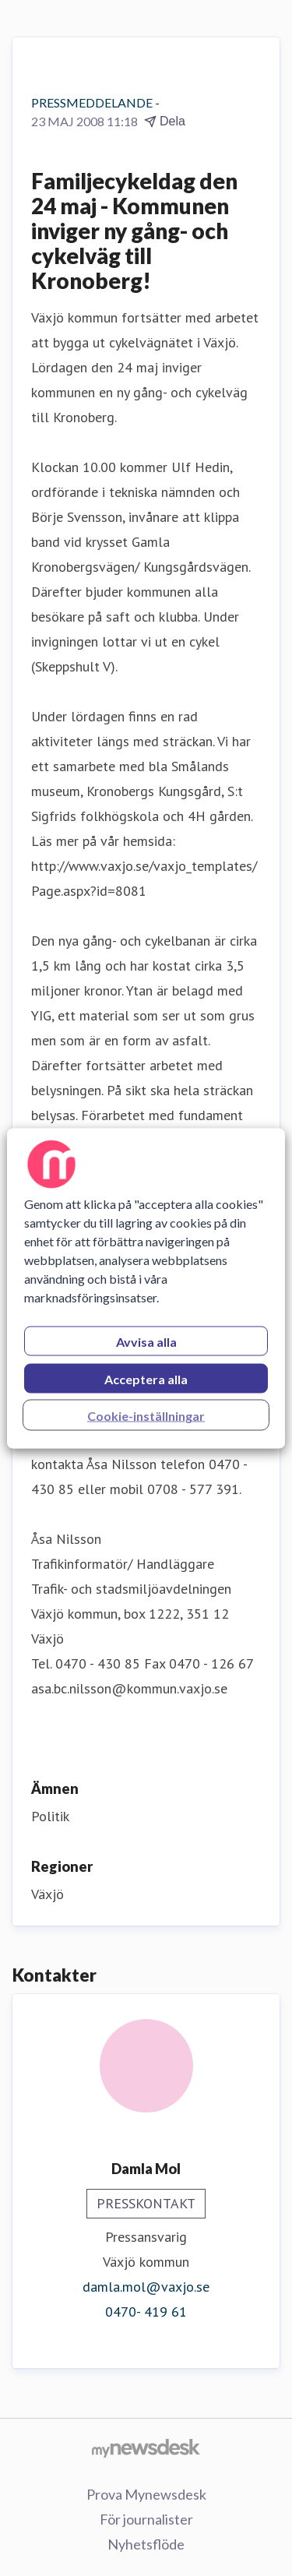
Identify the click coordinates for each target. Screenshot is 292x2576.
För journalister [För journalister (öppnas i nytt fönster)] (146, 2519)
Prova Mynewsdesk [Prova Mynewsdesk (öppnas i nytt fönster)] (146, 2494)
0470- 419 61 (146, 2312)
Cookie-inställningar (146, 1415)
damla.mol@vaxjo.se (146, 2287)
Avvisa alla (146, 1341)
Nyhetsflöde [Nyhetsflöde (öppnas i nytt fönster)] (146, 2544)
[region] (145, 1288)
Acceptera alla (146, 1378)
